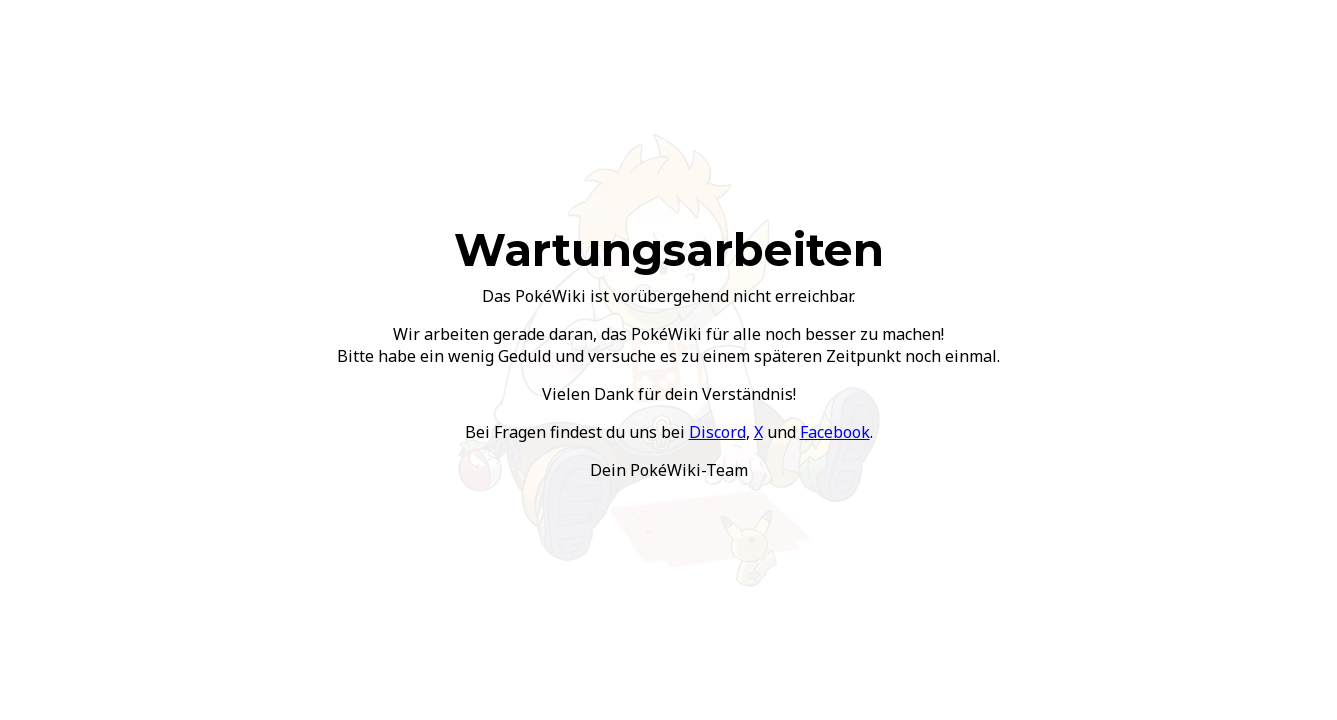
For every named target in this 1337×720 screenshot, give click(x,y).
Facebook (835, 432)
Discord (717, 432)
